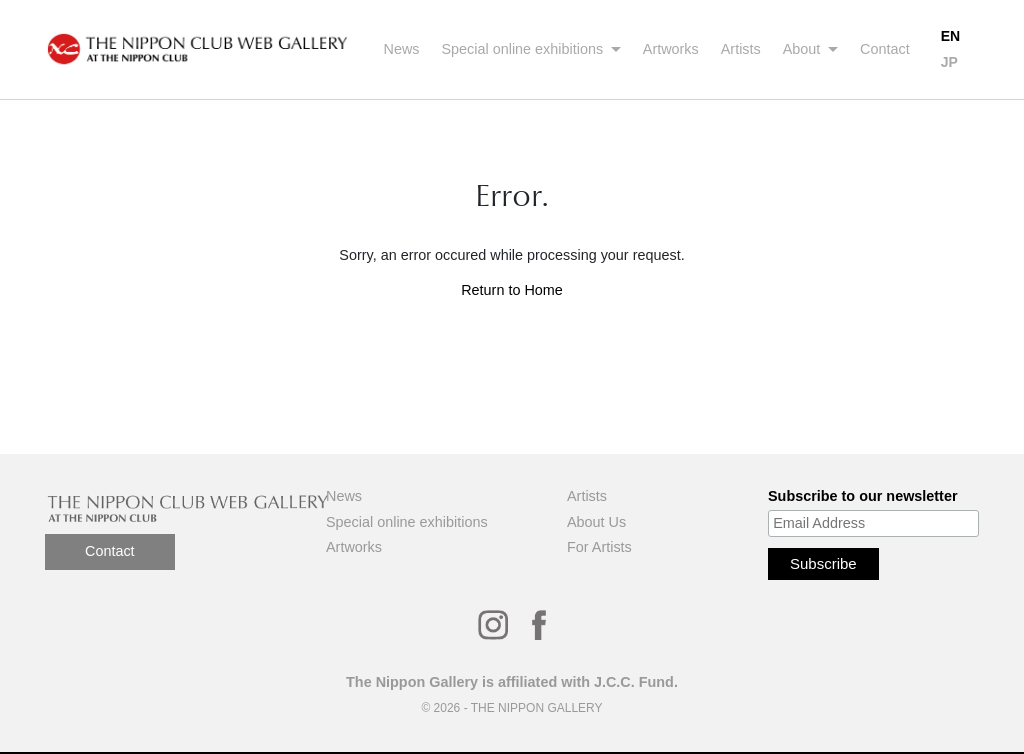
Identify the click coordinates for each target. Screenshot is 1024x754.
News (402, 49)
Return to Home (512, 290)
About (804, 49)
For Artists (599, 547)
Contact (885, 49)
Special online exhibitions (525, 49)
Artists (741, 49)
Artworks (671, 49)
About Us (596, 522)
